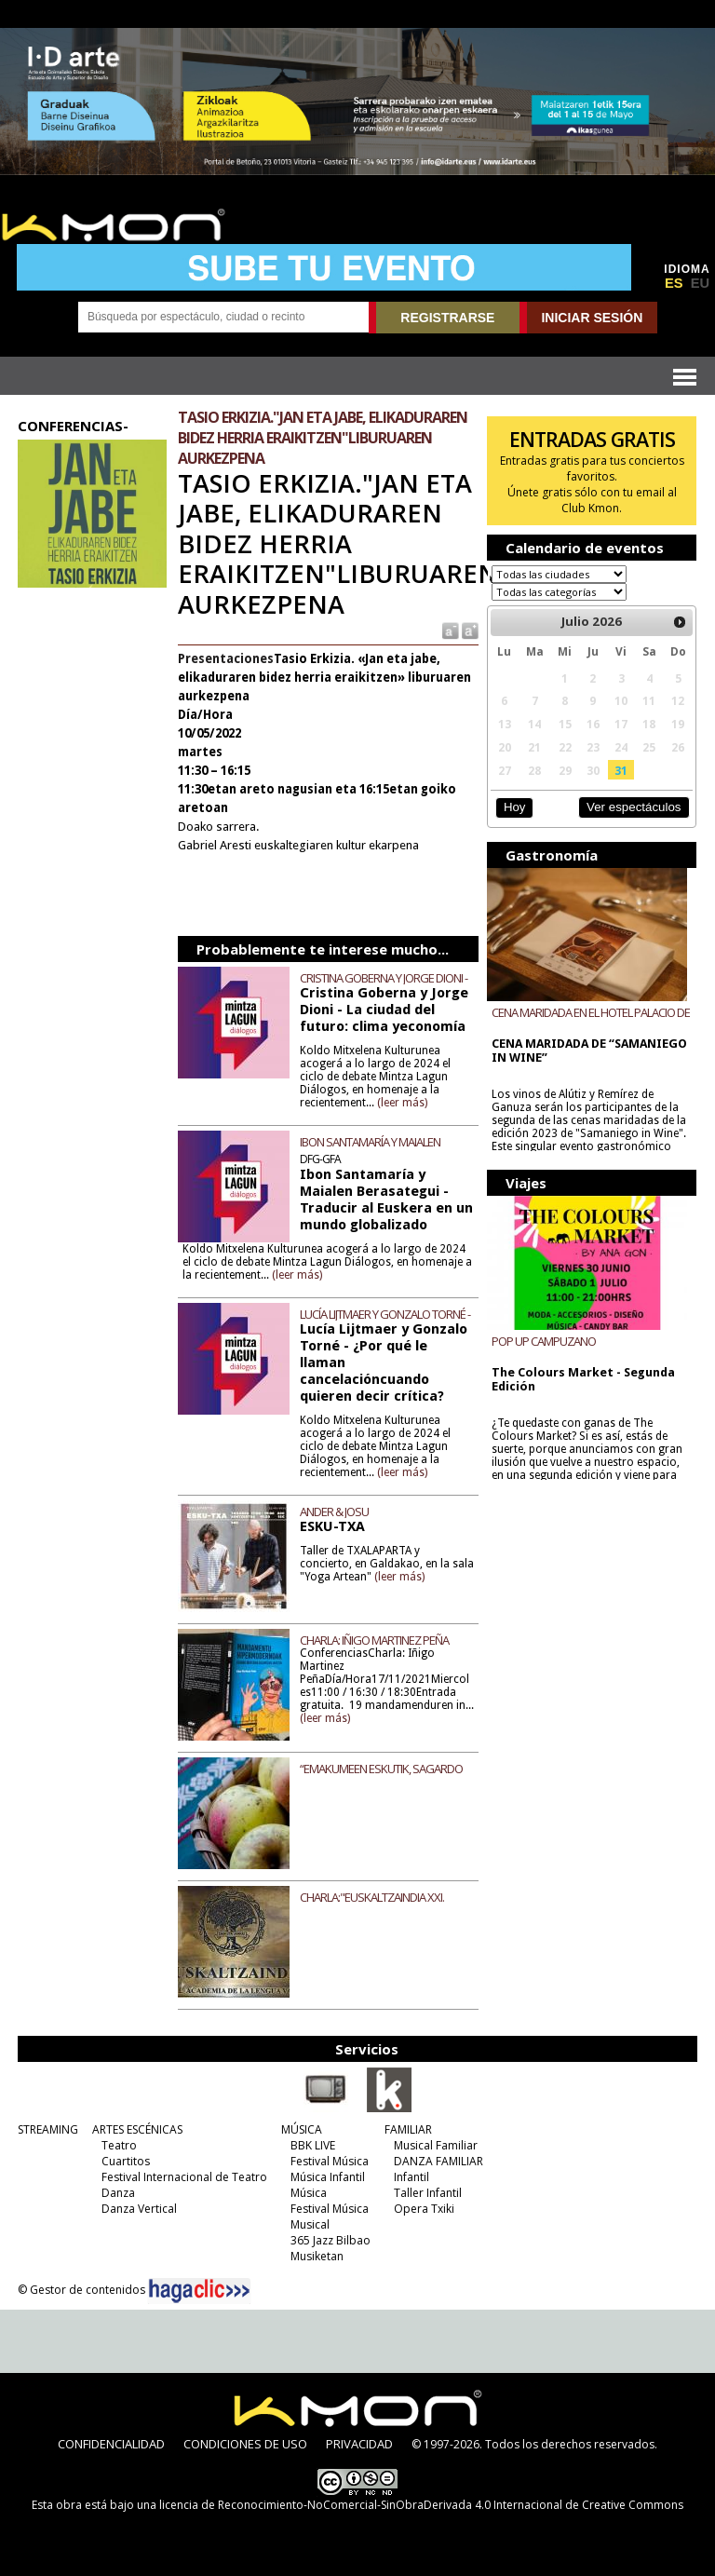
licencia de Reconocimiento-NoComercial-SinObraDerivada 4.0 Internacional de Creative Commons (421, 2505)
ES (674, 283)
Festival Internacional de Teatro (184, 2177)
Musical (310, 2224)
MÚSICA (301, 2129)
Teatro (119, 2145)
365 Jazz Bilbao (330, 2240)
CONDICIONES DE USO (245, 2443)
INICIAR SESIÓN (591, 317)
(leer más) (402, 1102)
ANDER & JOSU (334, 1511)
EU (700, 283)
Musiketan (317, 2256)
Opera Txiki (424, 2209)
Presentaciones (226, 659)
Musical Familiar (436, 2145)
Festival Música (329, 2161)
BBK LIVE (312, 2145)
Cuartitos (125, 2161)
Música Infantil (327, 2177)
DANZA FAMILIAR (438, 2161)
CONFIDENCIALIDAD (111, 2443)
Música (308, 2193)
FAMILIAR (408, 2129)
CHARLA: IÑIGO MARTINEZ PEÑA (374, 1640)
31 (620, 770)
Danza (118, 2193)
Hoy (514, 807)
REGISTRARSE (447, 317)
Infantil (411, 2177)
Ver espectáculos (634, 807)
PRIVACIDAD (359, 2443)
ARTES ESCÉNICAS (137, 2129)
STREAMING (48, 2129)
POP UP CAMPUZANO (544, 1341)
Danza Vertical (139, 2209)
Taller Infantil (428, 2193)
